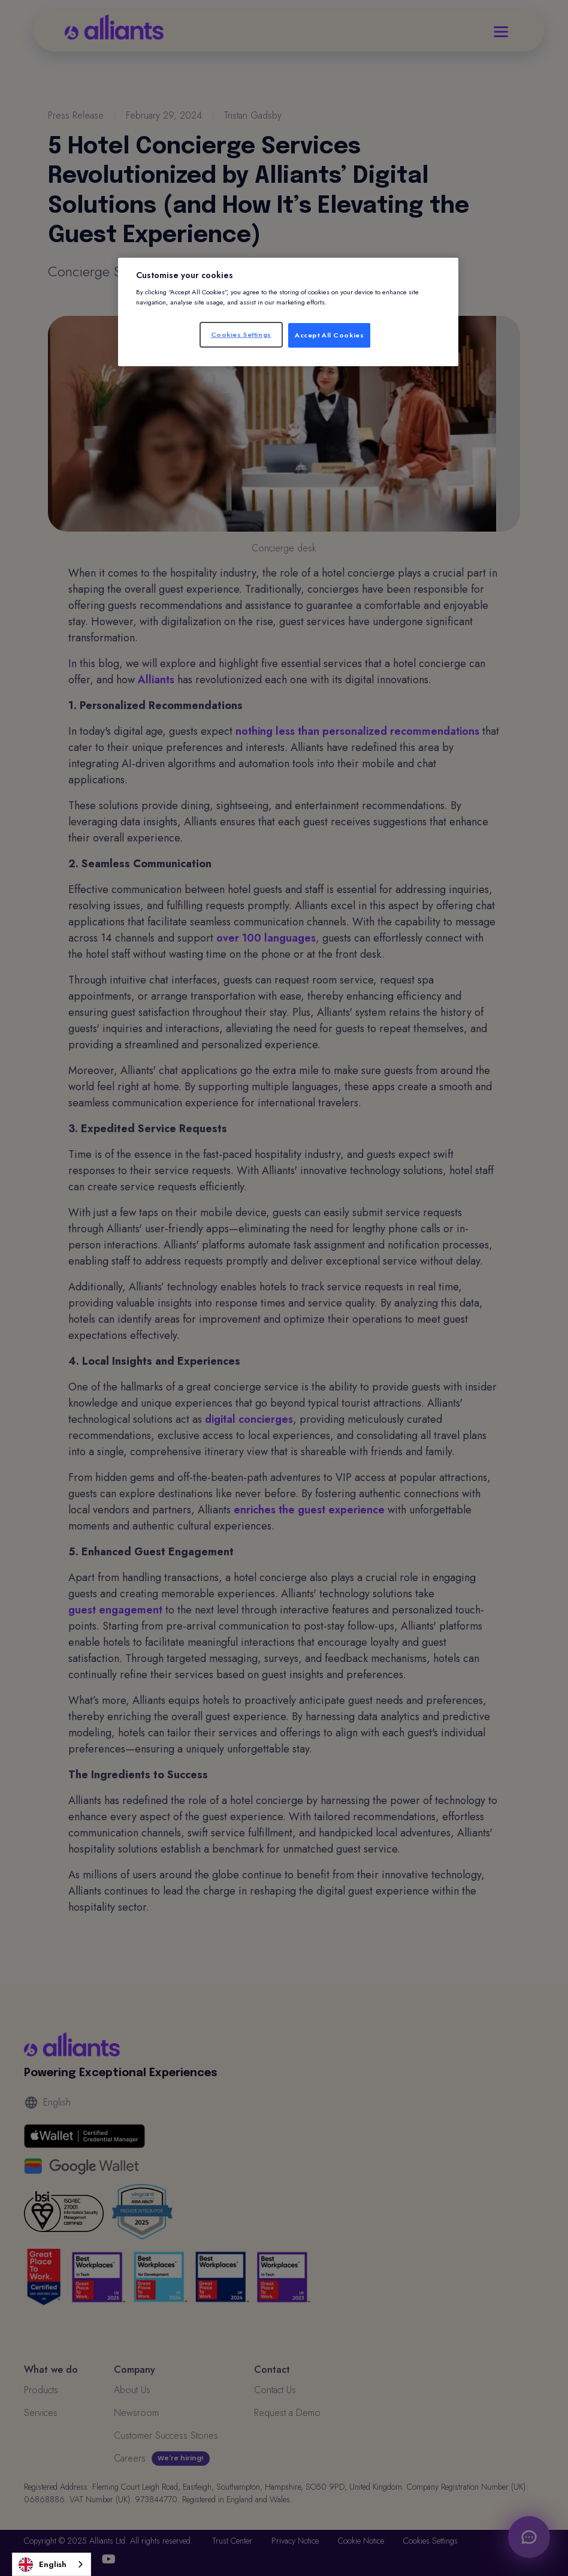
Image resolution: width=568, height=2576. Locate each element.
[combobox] (51, 2564)
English (43, 2564)
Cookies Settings (241, 334)
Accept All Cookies (329, 335)
